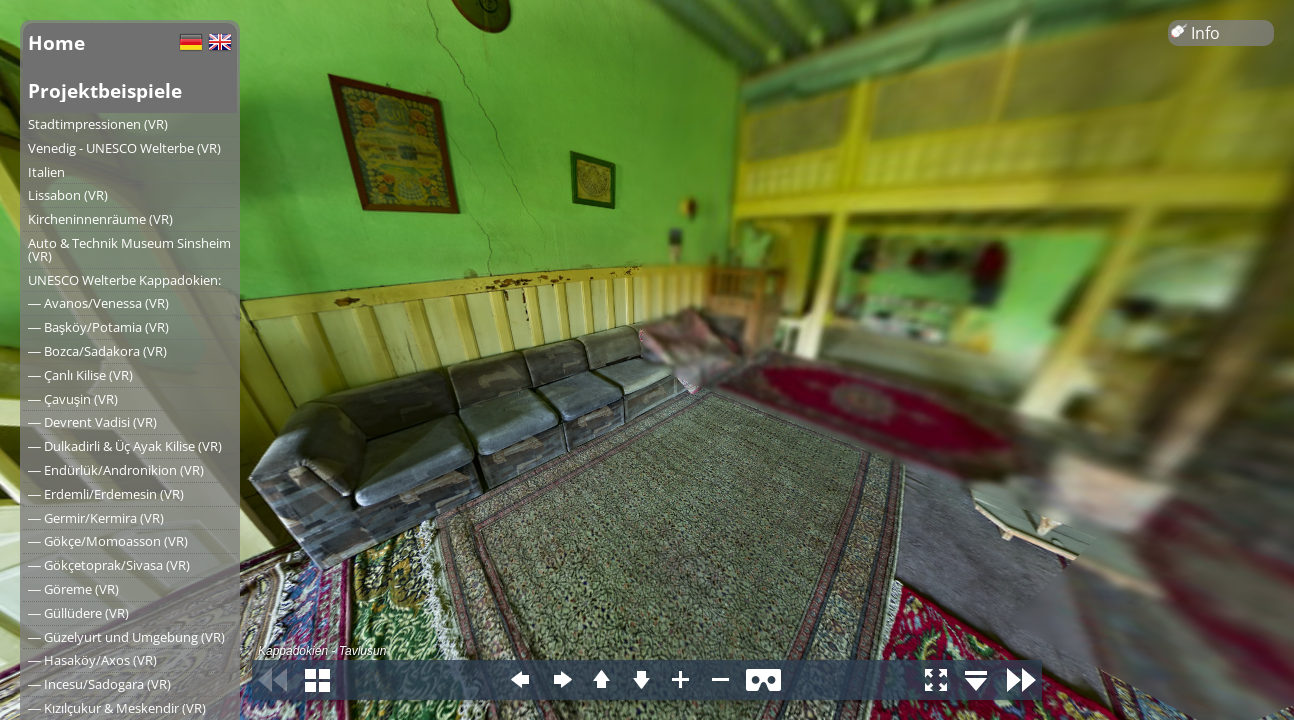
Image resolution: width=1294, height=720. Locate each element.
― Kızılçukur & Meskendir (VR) (117, 708)
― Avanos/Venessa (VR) (98, 303)
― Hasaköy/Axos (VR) (92, 660)
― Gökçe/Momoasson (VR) (108, 541)
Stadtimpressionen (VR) (98, 124)
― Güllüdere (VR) (78, 613)
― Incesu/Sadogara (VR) (99, 684)
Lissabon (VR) (68, 195)
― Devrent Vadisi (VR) (92, 422)
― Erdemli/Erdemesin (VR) (106, 494)
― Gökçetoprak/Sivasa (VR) (109, 565)
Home (56, 42)
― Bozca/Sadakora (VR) (97, 351)
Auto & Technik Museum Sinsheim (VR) (129, 249)
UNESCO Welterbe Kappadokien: (124, 280)
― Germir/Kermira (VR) (96, 518)
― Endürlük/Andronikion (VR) (116, 470)
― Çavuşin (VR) (73, 399)
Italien (46, 172)
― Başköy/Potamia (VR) (98, 327)
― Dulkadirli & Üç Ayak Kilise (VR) (125, 446)
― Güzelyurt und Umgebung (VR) (126, 637)
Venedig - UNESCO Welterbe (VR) (124, 148)
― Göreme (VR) (73, 589)
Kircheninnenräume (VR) (100, 219)
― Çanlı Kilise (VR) (80, 375)
